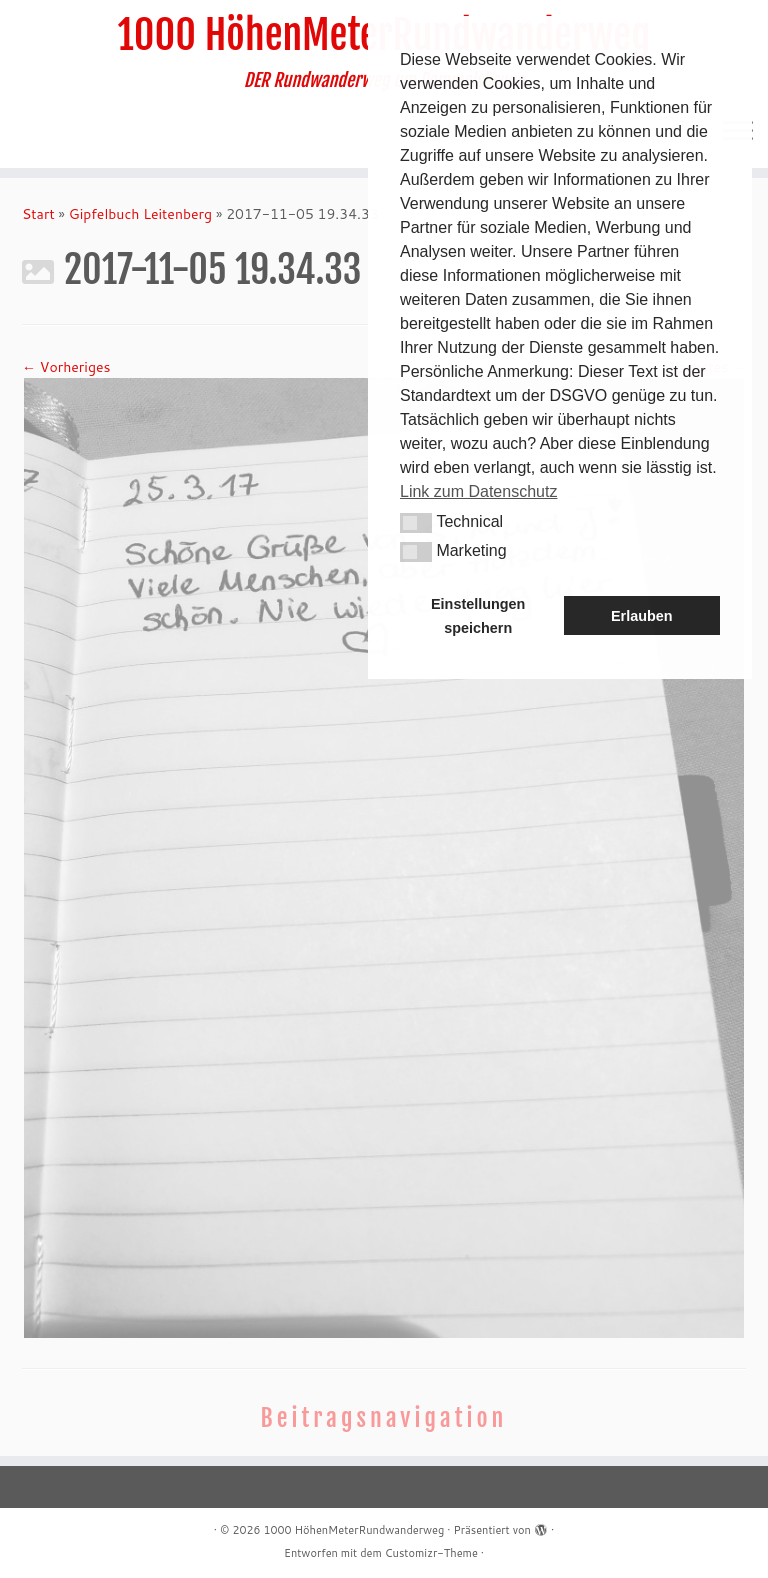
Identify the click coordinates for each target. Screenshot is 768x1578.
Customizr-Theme (431, 1553)
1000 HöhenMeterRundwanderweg (353, 1530)
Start (38, 214)
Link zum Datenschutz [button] (478, 491)
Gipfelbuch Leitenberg (140, 214)
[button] (416, 523)
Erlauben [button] (642, 616)
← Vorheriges (66, 367)
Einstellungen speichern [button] (478, 616)
